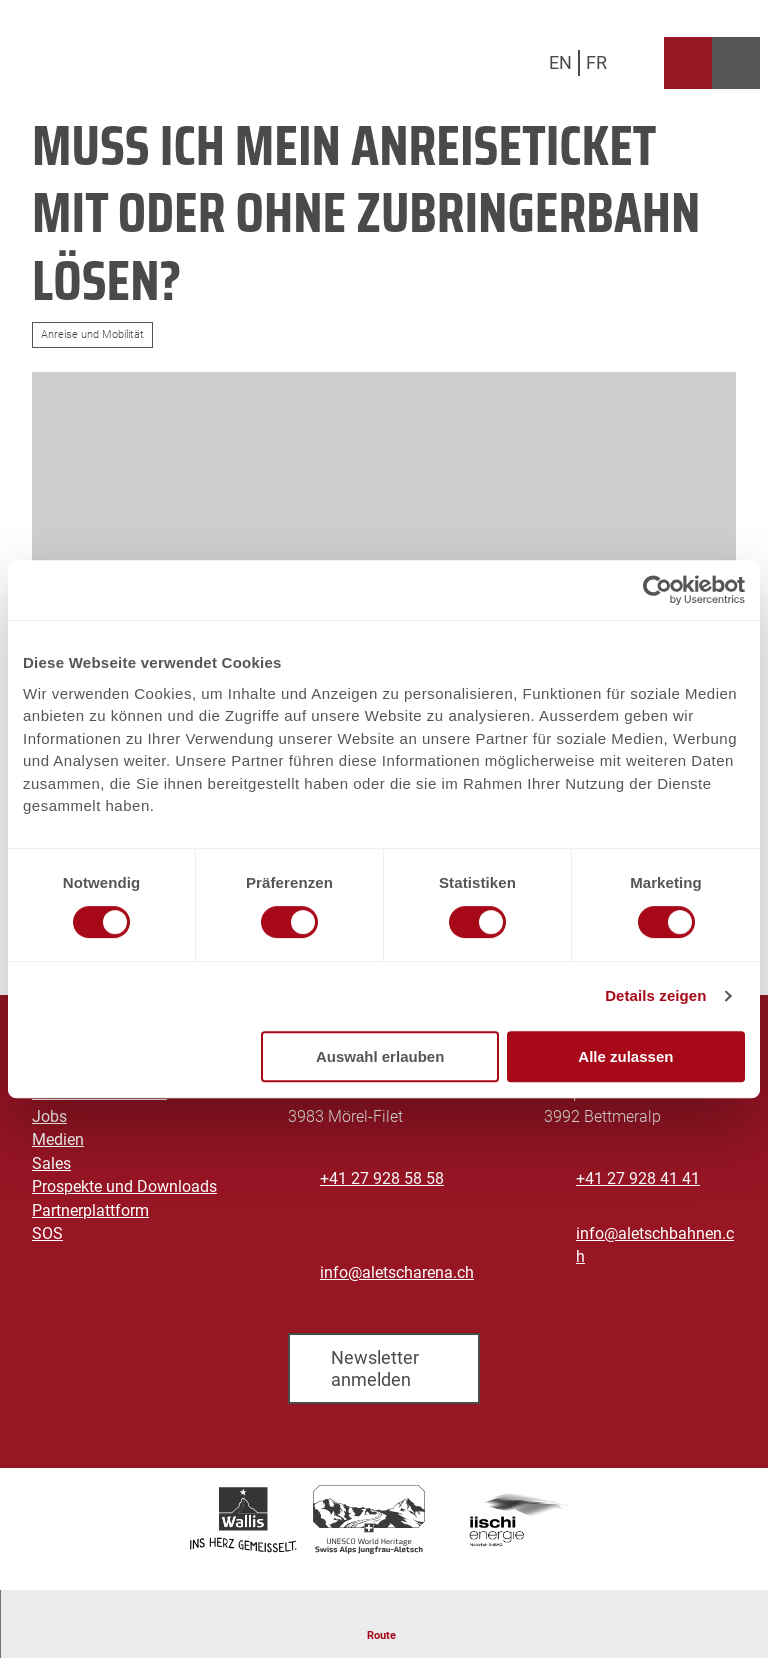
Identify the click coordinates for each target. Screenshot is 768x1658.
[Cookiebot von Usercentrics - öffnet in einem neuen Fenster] (657, 590)
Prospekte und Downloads (124, 1187)
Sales (51, 1164)
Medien (58, 1140)
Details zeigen (655, 995)
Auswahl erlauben (380, 1056)
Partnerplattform (90, 1210)
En (560, 62)
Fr (596, 62)
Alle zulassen (625, 1056)
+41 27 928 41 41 (638, 1179)
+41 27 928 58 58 (382, 1179)
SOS (47, 1234)
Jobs (49, 1117)
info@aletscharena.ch (397, 1273)
